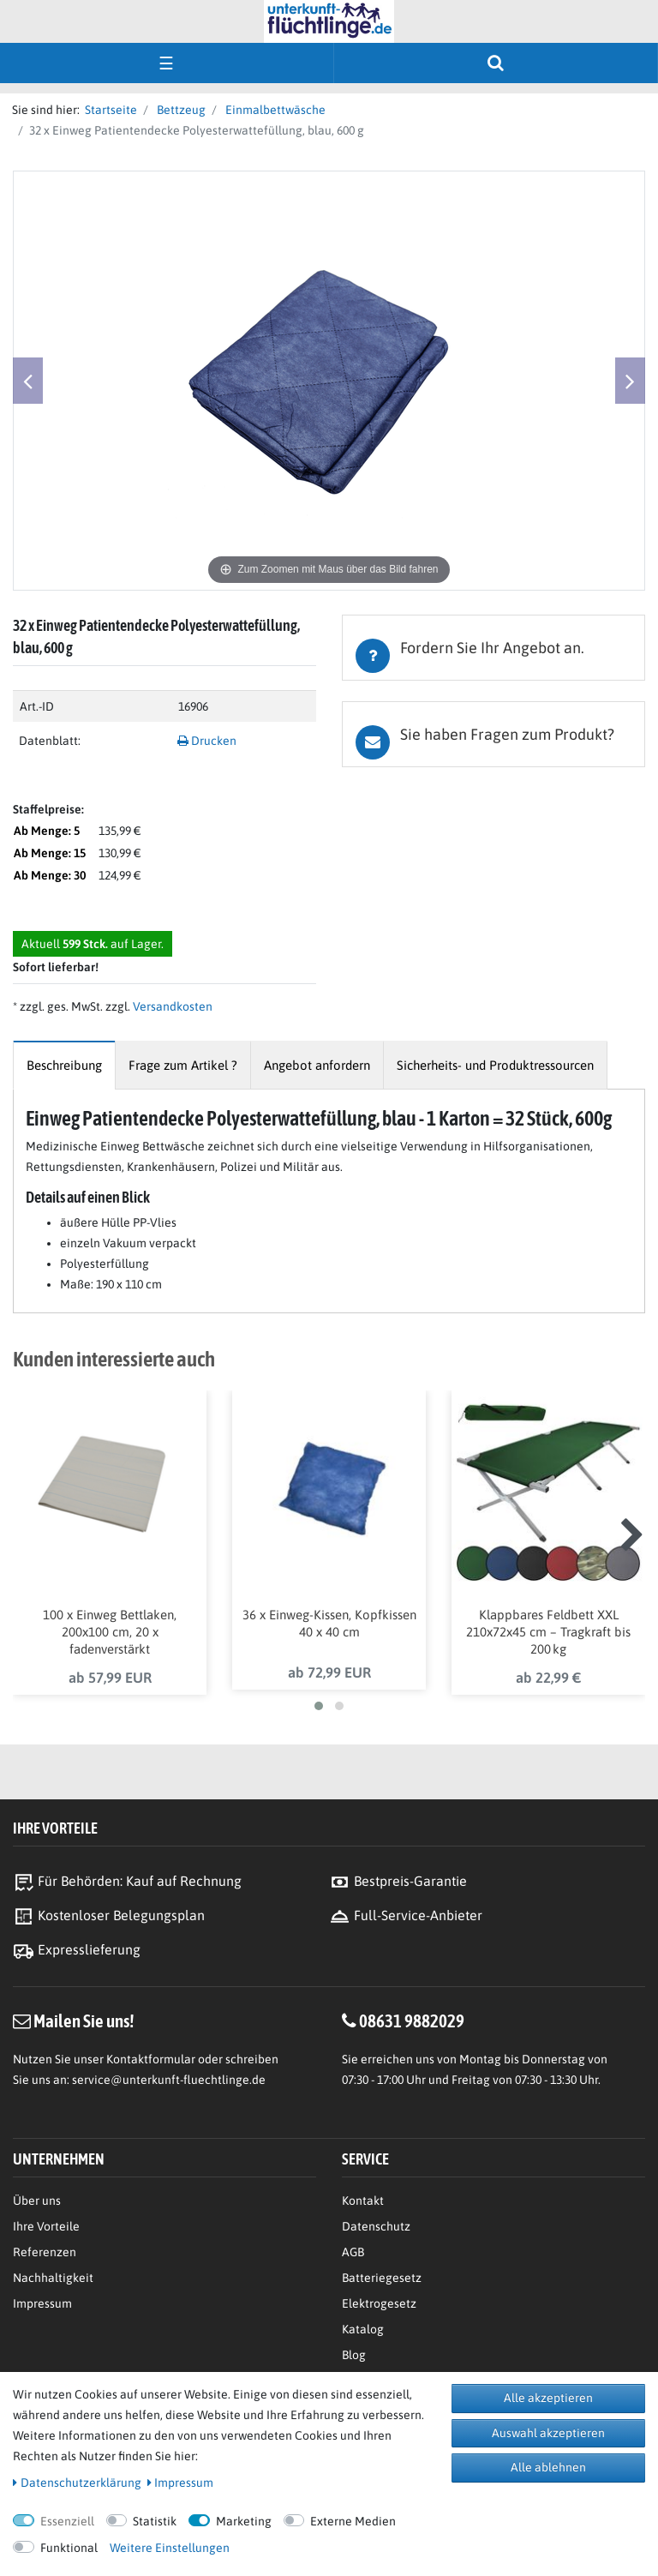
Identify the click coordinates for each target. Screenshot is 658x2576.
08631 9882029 (411, 2020)
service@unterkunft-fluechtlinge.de (169, 2080)
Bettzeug (180, 110)
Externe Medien (353, 2521)
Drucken (206, 741)
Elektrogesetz (379, 2303)
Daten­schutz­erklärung (77, 2482)
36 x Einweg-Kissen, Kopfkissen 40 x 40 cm (329, 1623)
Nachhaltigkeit (53, 2278)
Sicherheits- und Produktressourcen (495, 1065)
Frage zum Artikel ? (183, 1065)
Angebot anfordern (317, 1065)
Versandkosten (171, 1006)
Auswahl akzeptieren (548, 2433)
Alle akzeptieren (548, 2398)
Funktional (69, 2548)
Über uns (37, 2200)
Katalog (363, 2329)
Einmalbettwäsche (274, 110)
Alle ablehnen (548, 2467)
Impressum (42, 2303)
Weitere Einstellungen (170, 2548)
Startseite (108, 110)
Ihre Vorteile (46, 2226)
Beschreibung (64, 1065)
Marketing (244, 2521)
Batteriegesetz (382, 2278)
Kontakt (363, 2200)
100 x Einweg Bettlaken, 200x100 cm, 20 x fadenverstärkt (109, 1631)
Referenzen (44, 2252)
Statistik (154, 2521)
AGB (353, 2252)
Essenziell (67, 2521)
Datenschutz (376, 2226)
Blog (354, 2355)
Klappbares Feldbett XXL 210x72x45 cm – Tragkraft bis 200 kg (548, 1631)
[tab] (493, 648)
